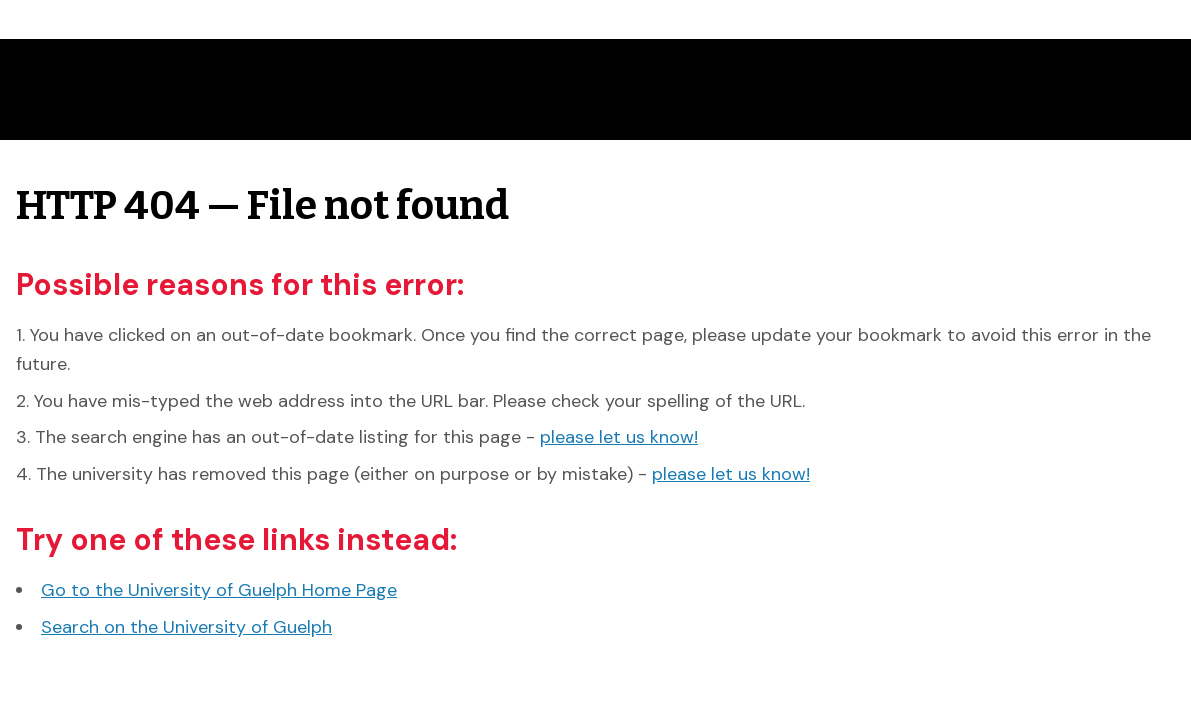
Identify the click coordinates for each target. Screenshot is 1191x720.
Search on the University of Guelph (186, 627)
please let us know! (619, 437)
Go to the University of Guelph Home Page (219, 590)
